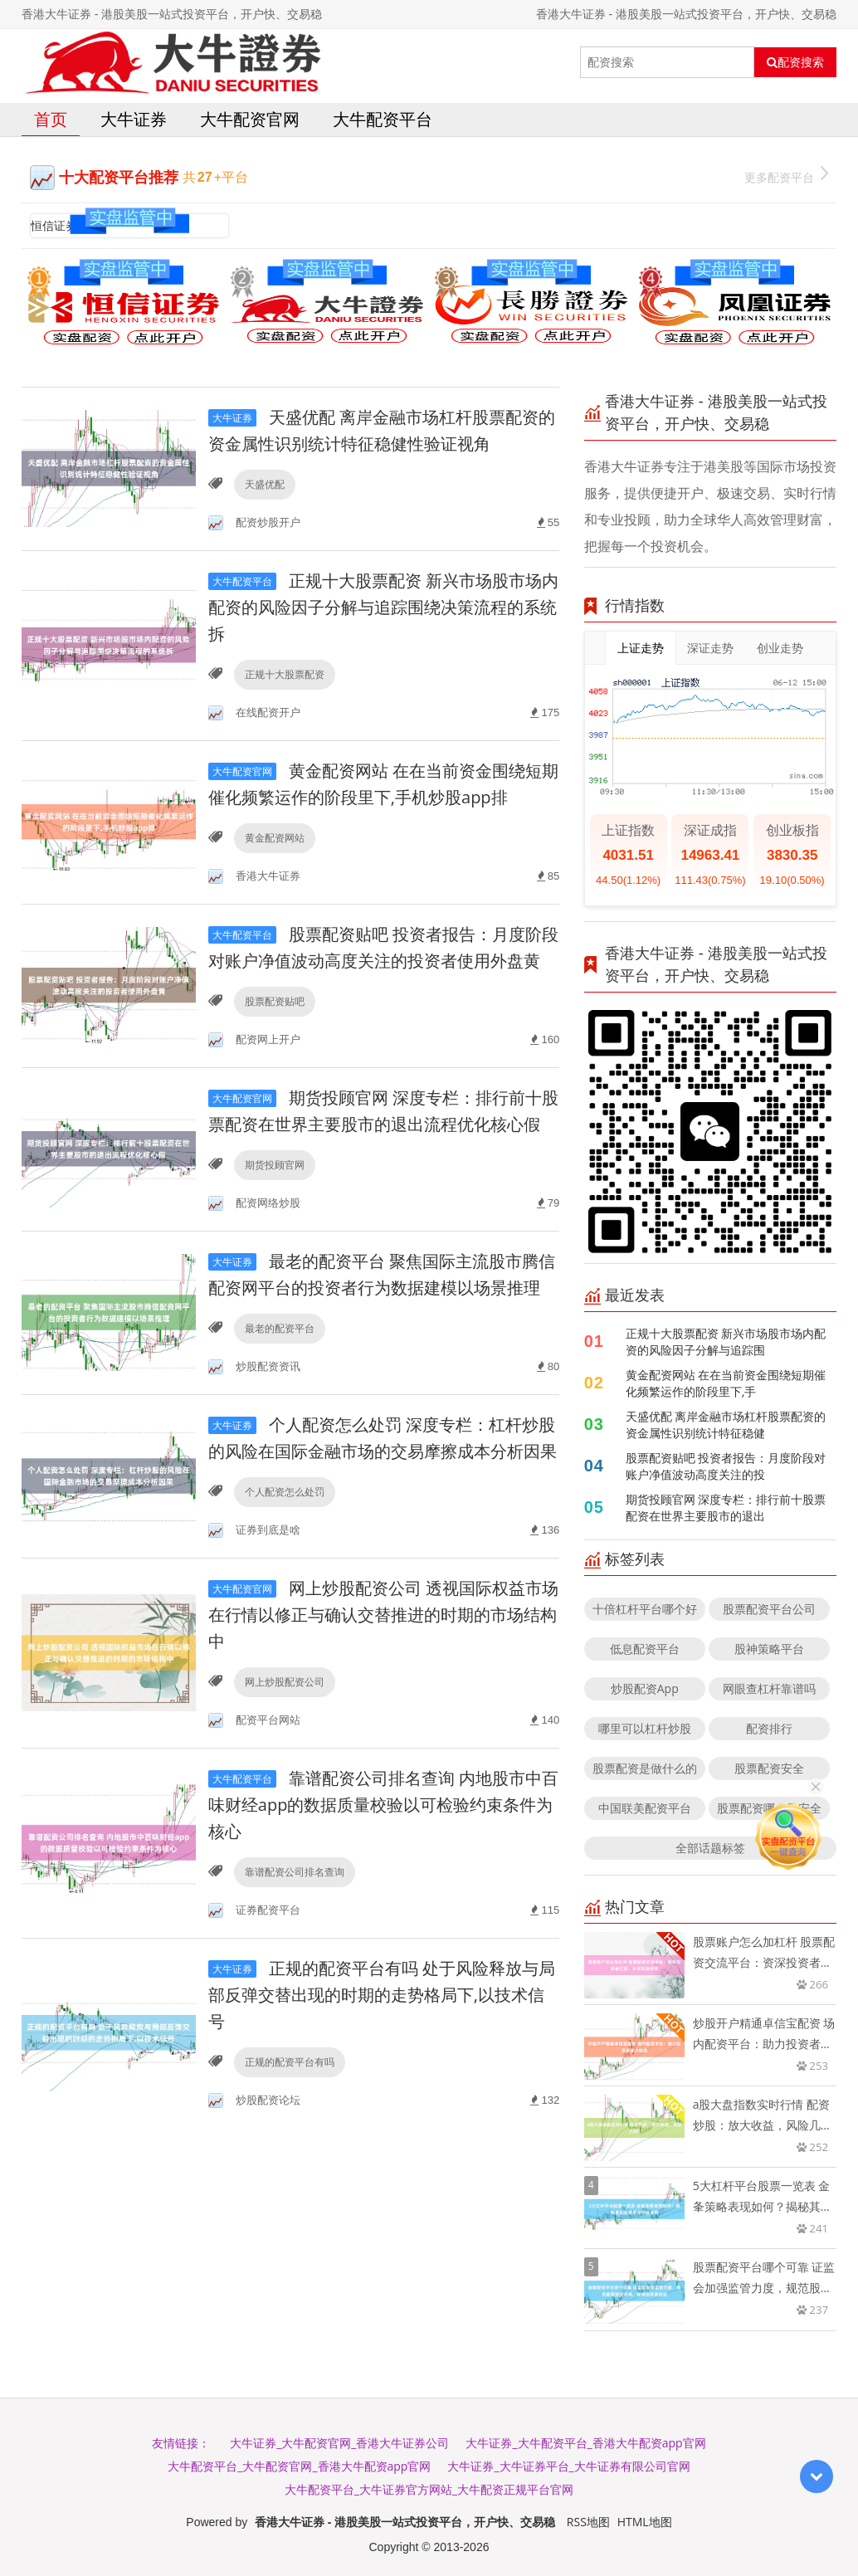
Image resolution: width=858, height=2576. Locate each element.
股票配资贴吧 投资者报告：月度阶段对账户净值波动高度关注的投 (726, 1466)
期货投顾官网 (275, 1165)
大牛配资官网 (250, 119)
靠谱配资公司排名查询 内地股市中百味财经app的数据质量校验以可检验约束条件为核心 (383, 1804)
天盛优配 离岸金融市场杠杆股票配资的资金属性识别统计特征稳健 (726, 1424)
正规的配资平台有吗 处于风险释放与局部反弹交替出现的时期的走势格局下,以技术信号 (381, 1994)
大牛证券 (133, 119)
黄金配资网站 (275, 838)
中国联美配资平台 (644, 1808)
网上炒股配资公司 (284, 1682)
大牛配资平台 (382, 119)
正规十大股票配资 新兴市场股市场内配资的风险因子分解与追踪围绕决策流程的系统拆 (383, 607)
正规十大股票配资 (284, 674)
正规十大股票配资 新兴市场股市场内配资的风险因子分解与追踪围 (726, 1341)
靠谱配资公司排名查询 (294, 1872)
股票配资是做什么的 (644, 1768)
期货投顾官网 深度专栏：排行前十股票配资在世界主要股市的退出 (726, 1507)
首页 (50, 119)
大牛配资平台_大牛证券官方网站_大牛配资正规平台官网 (429, 2489)
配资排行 (769, 1728)
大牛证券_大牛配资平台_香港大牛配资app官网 (585, 2443)
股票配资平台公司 (769, 1609)
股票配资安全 (769, 1768)
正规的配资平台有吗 (289, 2062)
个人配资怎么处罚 (284, 1492)
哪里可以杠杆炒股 (644, 1728)
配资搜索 (795, 62)
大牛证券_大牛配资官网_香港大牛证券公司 (339, 2443)
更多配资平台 (786, 175)
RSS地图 (588, 2522)
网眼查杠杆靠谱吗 (769, 1688)
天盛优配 (265, 484)
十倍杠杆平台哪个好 (644, 1609)
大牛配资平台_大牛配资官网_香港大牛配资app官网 (299, 2466)
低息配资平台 (645, 1648)
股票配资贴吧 (275, 1001)
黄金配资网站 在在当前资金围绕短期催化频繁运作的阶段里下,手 (726, 1383)
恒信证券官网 (65, 225)
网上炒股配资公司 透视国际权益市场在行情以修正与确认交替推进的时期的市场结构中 (383, 1614)
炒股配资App (645, 1688)
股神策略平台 (769, 1648)
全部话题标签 (710, 1848)
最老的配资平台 (279, 1328)
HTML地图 (644, 2522)
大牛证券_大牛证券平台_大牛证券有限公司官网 (568, 2466)
